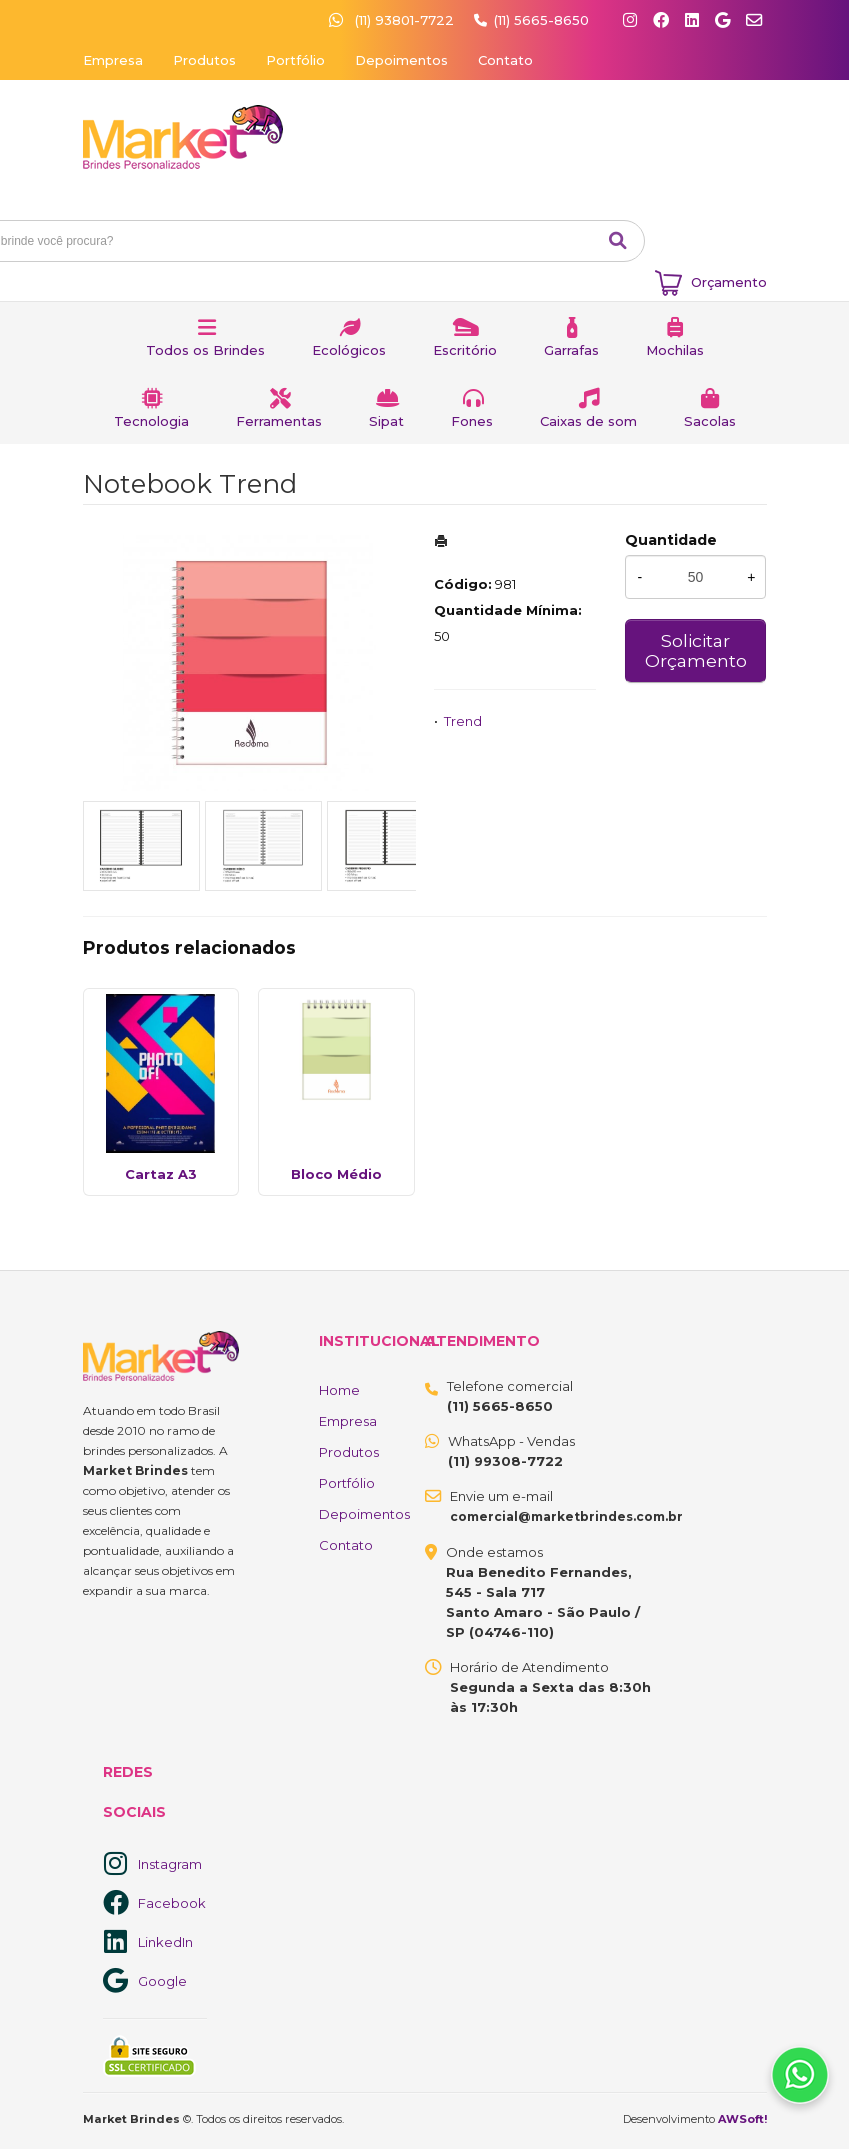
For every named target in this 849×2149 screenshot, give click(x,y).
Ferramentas (279, 421)
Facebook (172, 1903)
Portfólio (295, 60)
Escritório (465, 350)
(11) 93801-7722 (393, 20)
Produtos (204, 60)
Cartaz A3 (161, 1174)
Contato (505, 60)
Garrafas (571, 350)
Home (339, 1390)
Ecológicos (349, 350)
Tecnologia (151, 421)
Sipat (386, 421)
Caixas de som (588, 421)
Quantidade (671, 540)
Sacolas (710, 421)
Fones (472, 421)
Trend (463, 721)
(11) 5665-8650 (541, 20)
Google (162, 1981)
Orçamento (729, 282)
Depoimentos (401, 60)
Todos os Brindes (205, 350)
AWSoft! (742, 2119)
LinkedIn (165, 1942)
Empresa (113, 60)
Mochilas (675, 350)
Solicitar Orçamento (696, 650)
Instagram (170, 1864)
